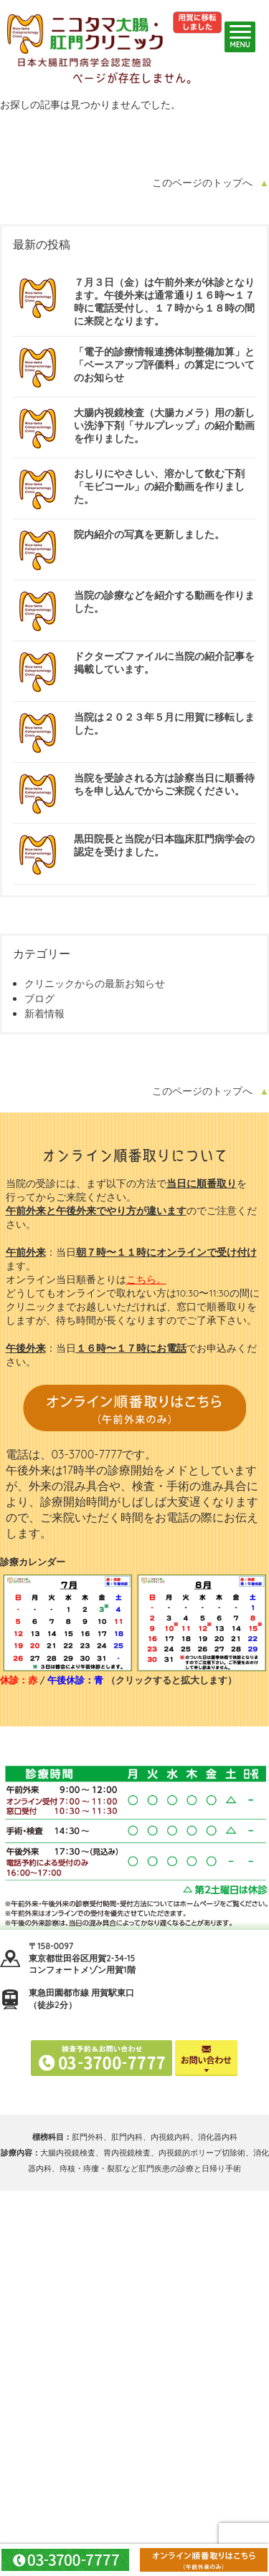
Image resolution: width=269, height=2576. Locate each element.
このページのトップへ (202, 182)
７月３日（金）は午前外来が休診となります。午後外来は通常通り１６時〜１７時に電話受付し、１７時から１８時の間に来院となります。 (164, 301)
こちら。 (146, 1279)
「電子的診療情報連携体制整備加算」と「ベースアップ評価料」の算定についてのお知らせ (164, 364)
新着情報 (44, 1013)
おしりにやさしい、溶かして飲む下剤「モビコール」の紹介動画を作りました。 (159, 486)
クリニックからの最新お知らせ (94, 983)
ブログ (39, 998)
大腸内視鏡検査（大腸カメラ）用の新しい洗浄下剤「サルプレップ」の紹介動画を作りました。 (164, 425)
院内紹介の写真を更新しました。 (149, 534)
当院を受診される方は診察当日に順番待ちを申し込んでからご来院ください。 (164, 784)
